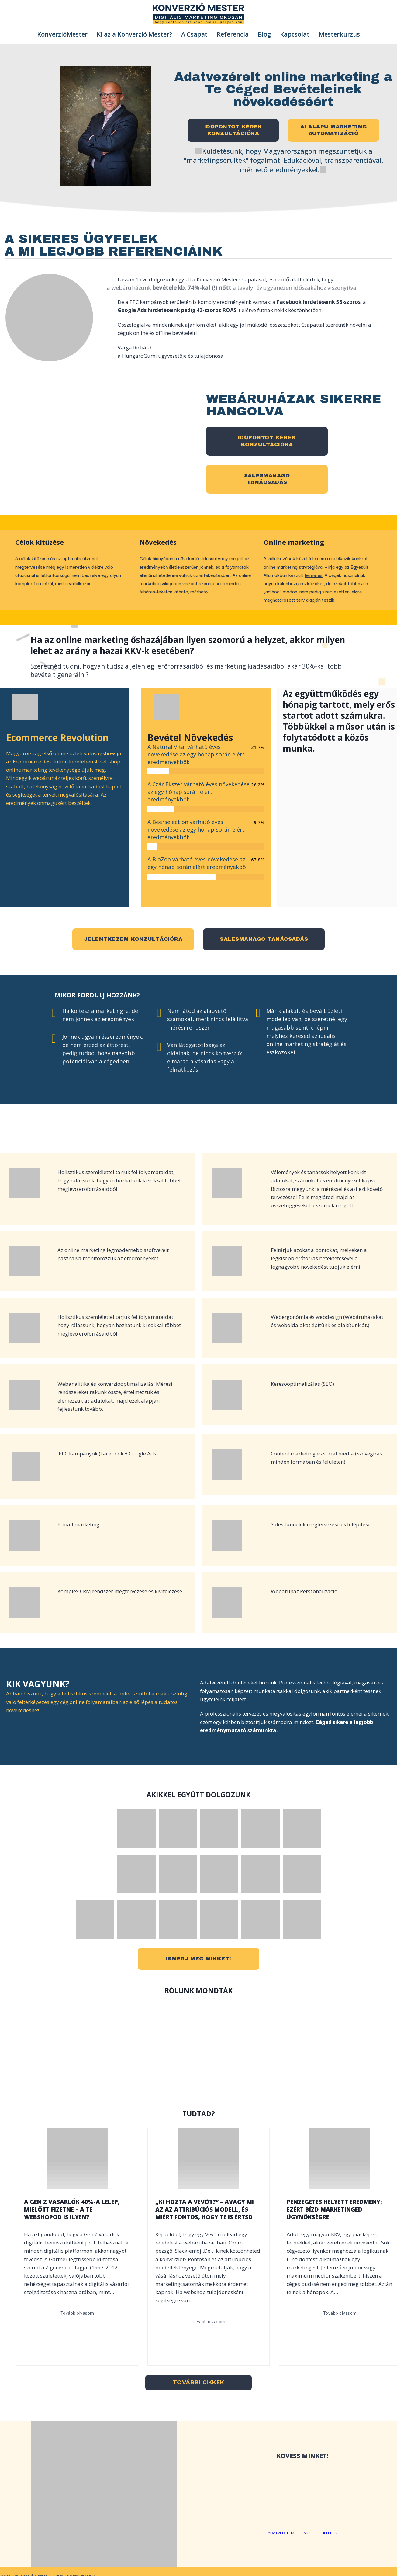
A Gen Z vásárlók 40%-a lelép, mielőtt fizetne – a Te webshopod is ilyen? (72, 2209)
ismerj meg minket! (198, 1959)
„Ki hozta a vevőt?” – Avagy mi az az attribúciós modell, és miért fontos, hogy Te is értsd (204, 2209)
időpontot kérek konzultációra (267, 441)
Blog (264, 34)
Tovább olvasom (77, 2313)
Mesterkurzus (339, 34)
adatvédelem (281, 2533)
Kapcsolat (294, 34)
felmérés (314, 575)
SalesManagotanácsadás (267, 479)
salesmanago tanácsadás (264, 939)
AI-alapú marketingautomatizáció (333, 130)
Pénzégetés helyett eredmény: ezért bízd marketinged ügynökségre (334, 2209)
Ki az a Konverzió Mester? (134, 34)
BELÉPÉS (329, 2533)
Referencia (233, 34)
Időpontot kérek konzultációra (233, 130)
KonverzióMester (62, 34)
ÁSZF (307, 2533)
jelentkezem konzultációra (133, 939)
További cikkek (198, 2382)
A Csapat (194, 34)
